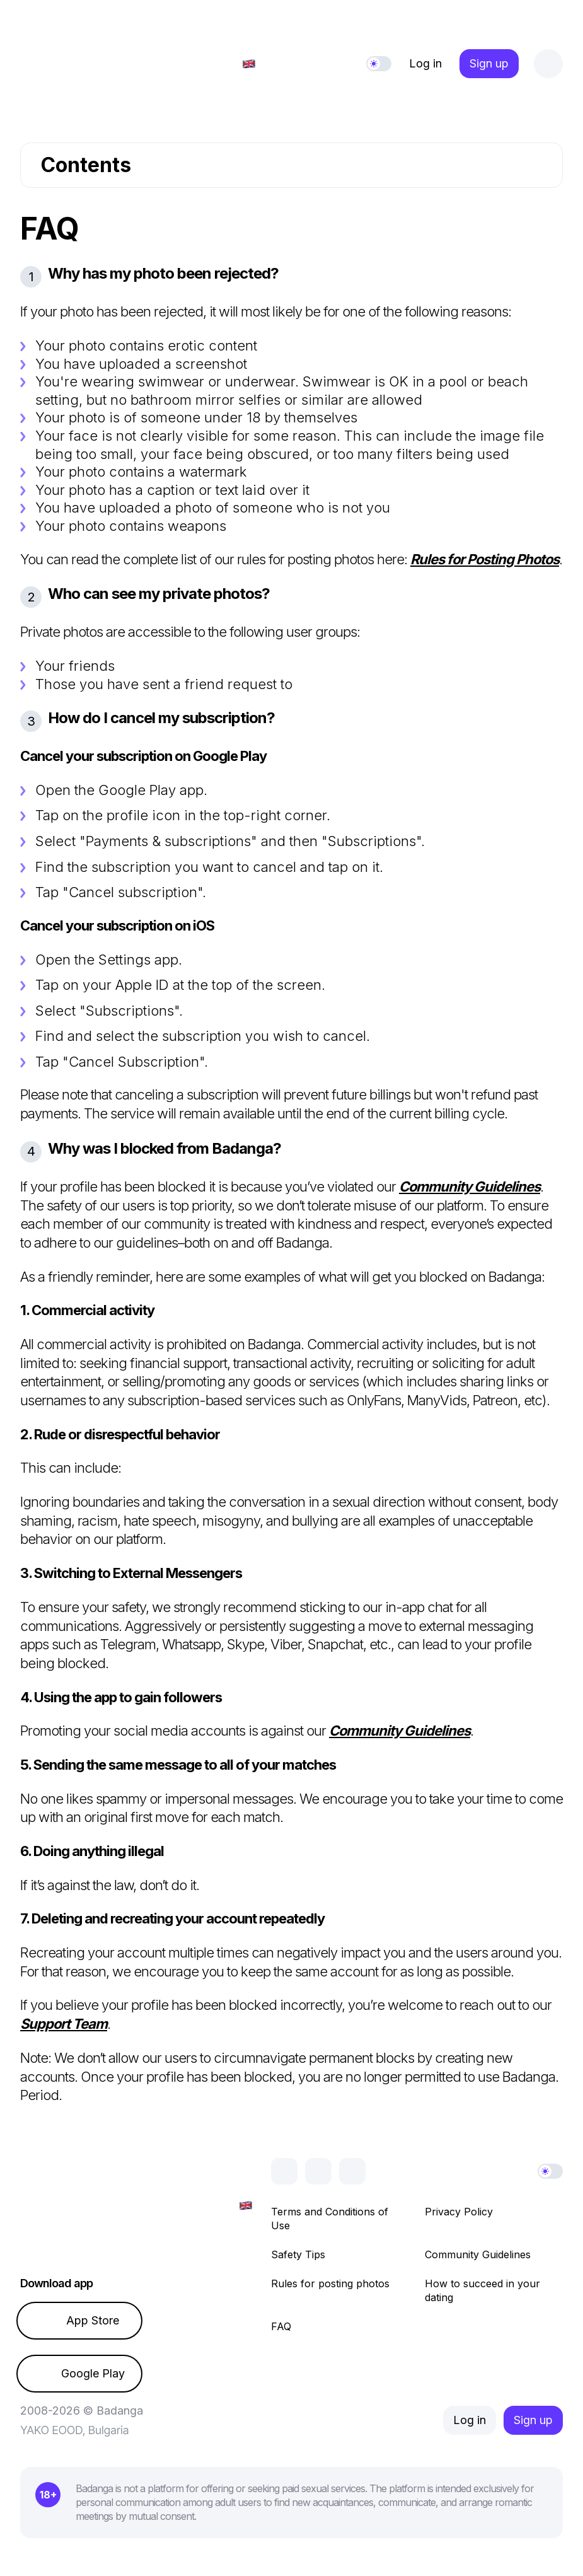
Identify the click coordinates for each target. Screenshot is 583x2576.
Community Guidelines (469, 1186)
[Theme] (378, 63)
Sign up (489, 63)
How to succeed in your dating (482, 2290)
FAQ (281, 2326)
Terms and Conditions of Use (329, 2218)
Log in (425, 63)
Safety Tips (298, 2254)
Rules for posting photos (330, 2283)
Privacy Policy (459, 2211)
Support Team (63, 2024)
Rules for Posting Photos (484, 559)
